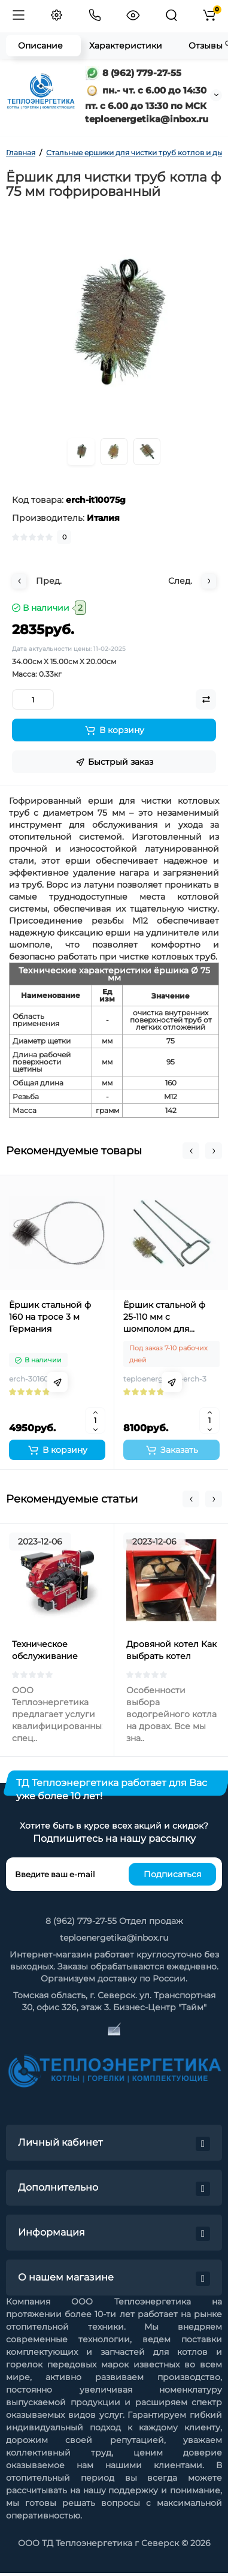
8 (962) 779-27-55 (133, 73)
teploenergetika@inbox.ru (114, 1937)
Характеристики (125, 45)
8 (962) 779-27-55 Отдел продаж (114, 1921)
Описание (40, 45)
